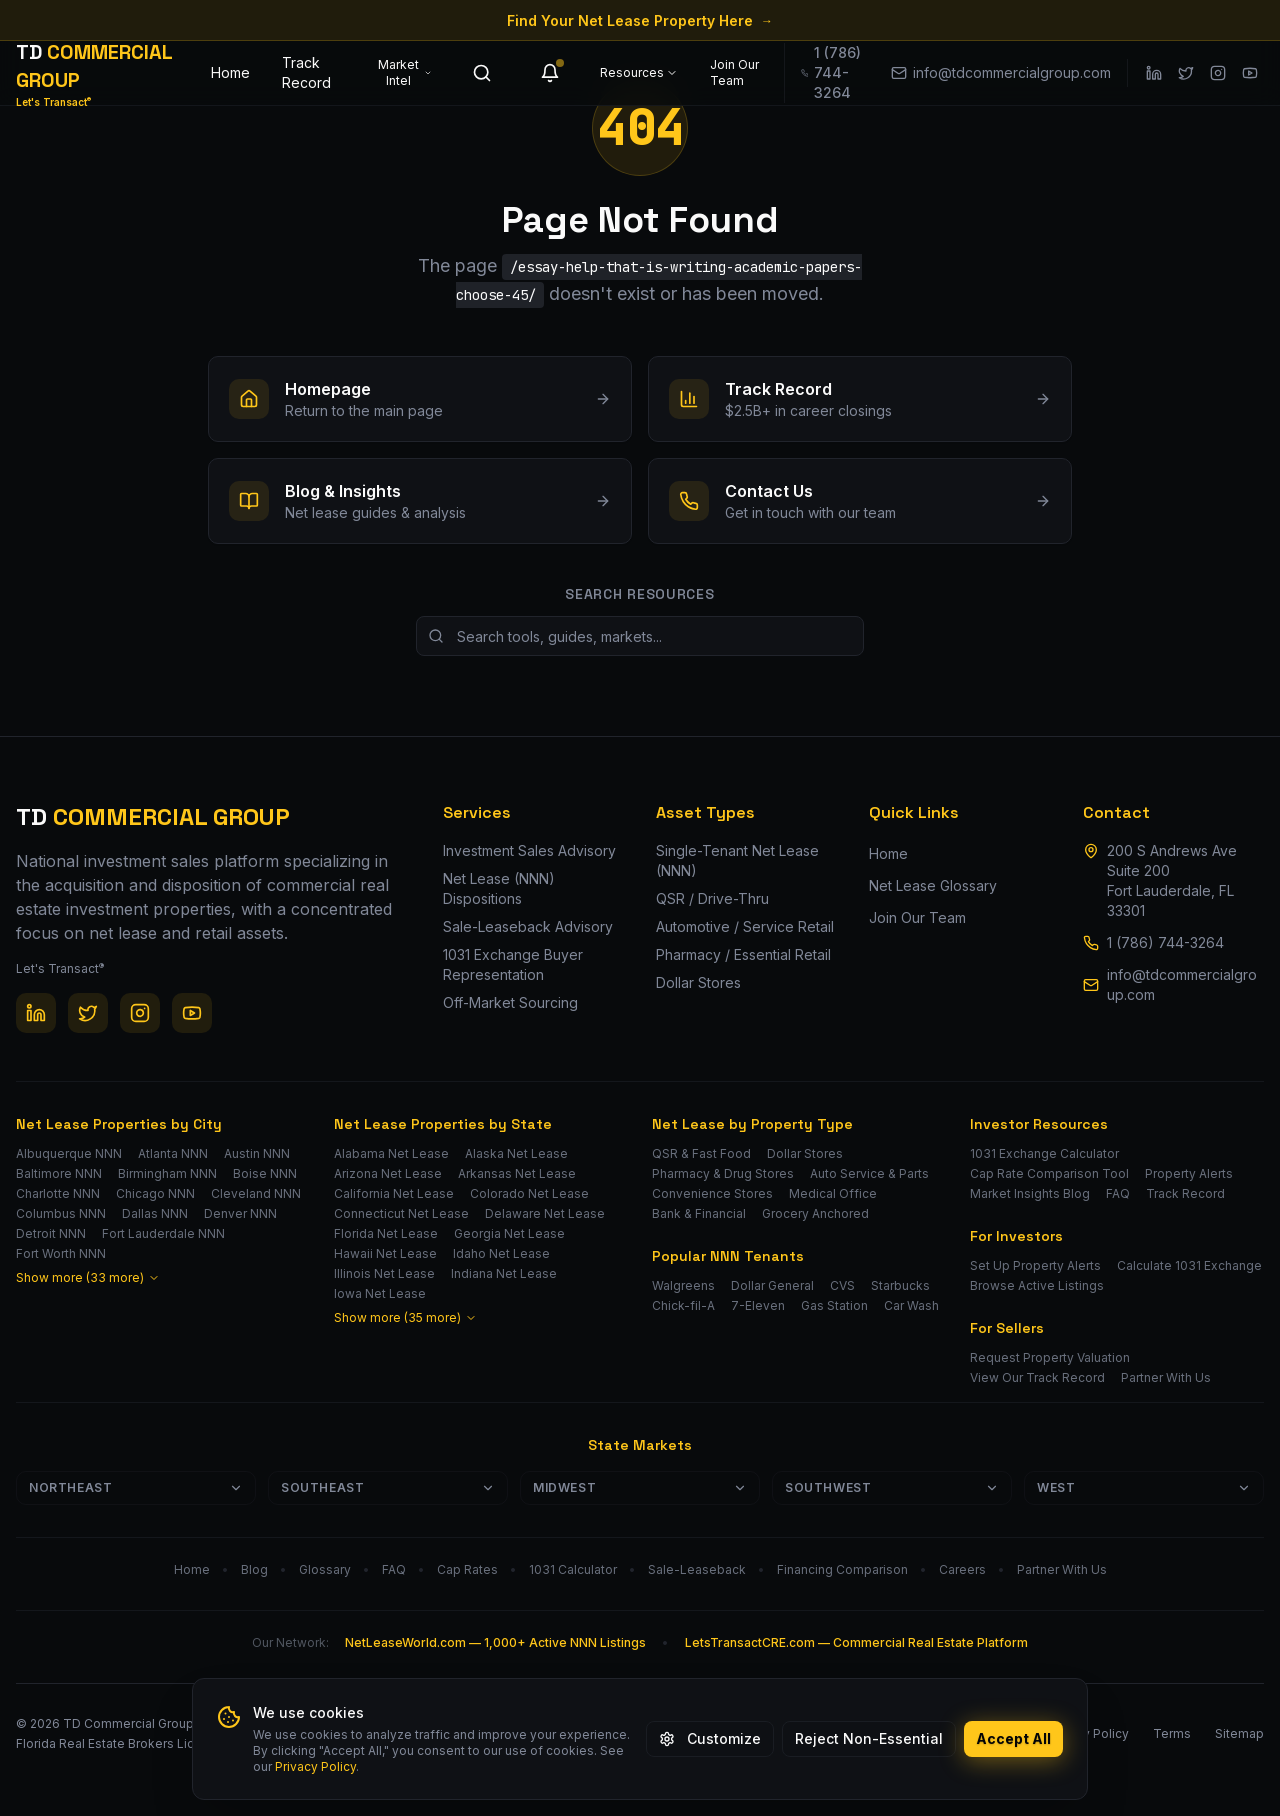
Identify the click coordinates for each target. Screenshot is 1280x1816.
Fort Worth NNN (61, 1253)
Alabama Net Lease (391, 1153)
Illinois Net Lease (384, 1273)
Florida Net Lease (386, 1233)
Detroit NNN (51, 1233)
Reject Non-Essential (869, 1738)
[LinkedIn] (1154, 73)
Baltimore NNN (59, 1173)
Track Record (306, 72)
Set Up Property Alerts (1035, 1265)
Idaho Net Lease (501, 1253)
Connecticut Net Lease (401, 1213)
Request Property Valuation (1050, 1357)
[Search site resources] (640, 636)
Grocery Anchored (815, 1213)
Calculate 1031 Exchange (1189, 1265)
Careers (962, 1569)
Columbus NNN (61, 1213)
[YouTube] (1250, 73)
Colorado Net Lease (529, 1193)
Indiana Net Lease (504, 1273)
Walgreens (683, 1285)
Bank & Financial (699, 1213)
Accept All (1013, 1738)
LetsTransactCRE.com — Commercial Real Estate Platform (856, 1642)
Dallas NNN (155, 1213)
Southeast (388, 1487)
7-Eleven (758, 1305)
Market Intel (404, 72)
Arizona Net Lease (388, 1173)
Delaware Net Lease (545, 1213)
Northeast (136, 1487)
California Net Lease (394, 1193)
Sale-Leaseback (697, 1569)
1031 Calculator (573, 1569)
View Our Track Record (1037, 1377)
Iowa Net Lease (380, 1293)
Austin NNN (257, 1153)
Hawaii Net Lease (385, 1253)
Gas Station (834, 1305)
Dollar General (772, 1285)
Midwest (640, 1487)
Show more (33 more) (88, 1277)
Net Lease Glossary (933, 885)
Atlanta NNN (173, 1153)
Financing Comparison (842, 1569)
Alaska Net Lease (516, 1153)
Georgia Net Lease (509, 1233)
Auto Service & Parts (869, 1173)
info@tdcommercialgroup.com (1182, 984)
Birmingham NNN (167, 1173)
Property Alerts (1189, 1173)
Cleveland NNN (256, 1193)
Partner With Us (1166, 1377)
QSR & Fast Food (701, 1153)
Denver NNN (240, 1213)
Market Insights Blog (1030, 1193)
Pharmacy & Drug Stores (723, 1173)
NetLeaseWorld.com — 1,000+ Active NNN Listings (495, 1642)
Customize (710, 1738)
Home (230, 72)
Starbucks (900, 1285)
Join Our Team (734, 72)
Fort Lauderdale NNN (163, 1233)
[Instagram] (1218, 73)
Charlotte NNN (58, 1193)
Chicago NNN (155, 1193)
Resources (639, 72)
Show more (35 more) (405, 1317)
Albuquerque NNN (69, 1153)
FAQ (1118, 1193)
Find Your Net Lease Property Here (640, 20)
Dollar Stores (805, 1153)
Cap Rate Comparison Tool (1049, 1173)
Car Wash (911, 1305)
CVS (842, 1285)
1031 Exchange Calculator (1044, 1153)
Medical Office (833, 1193)
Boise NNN (265, 1173)
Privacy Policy (315, 1766)
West (1144, 1487)
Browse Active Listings (1037, 1285)
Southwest (892, 1487)
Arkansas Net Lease (517, 1173)
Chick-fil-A (683, 1305)
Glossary (325, 1569)
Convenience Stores (712, 1193)
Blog (254, 1569)
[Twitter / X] (1186, 73)
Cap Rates (467, 1569)
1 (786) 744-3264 (1165, 942)
